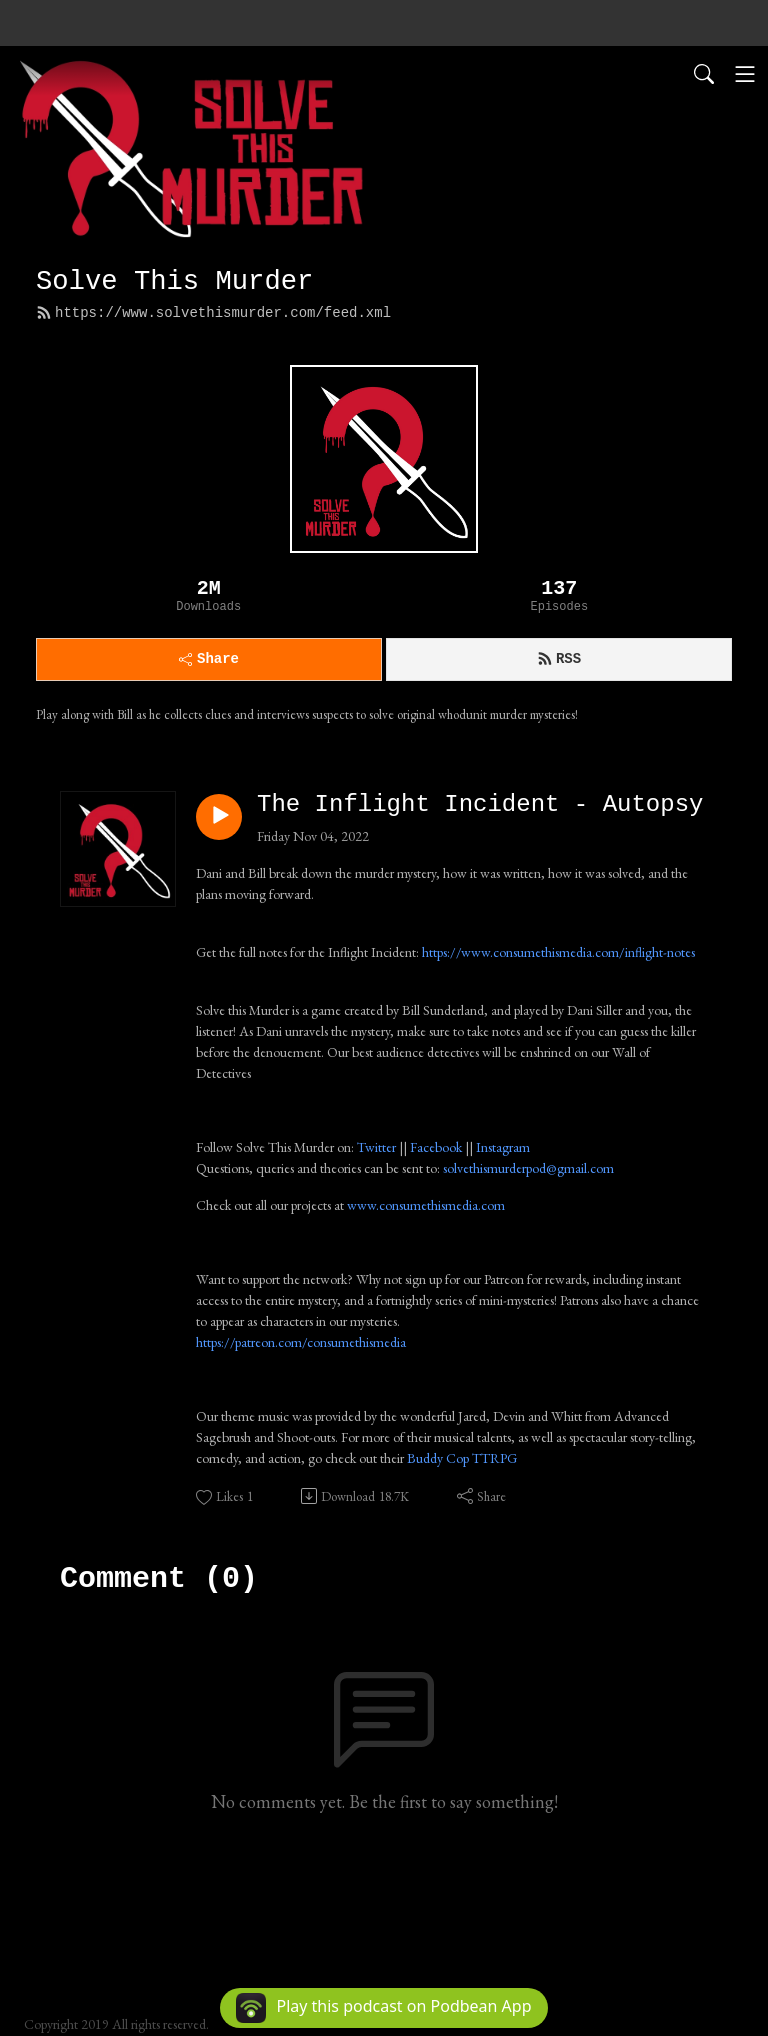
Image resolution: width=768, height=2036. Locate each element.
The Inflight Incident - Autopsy (480, 804)
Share (209, 659)
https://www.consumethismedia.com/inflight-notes (558, 952)
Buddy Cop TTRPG (462, 1458)
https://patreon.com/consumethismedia (301, 1342)
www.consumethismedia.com (426, 1205)
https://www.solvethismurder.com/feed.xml (213, 313)
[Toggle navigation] (745, 74)
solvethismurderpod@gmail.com (528, 1168)
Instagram (503, 1147)
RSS (559, 659)
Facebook (436, 1147)
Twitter (376, 1147)
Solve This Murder (174, 281)
